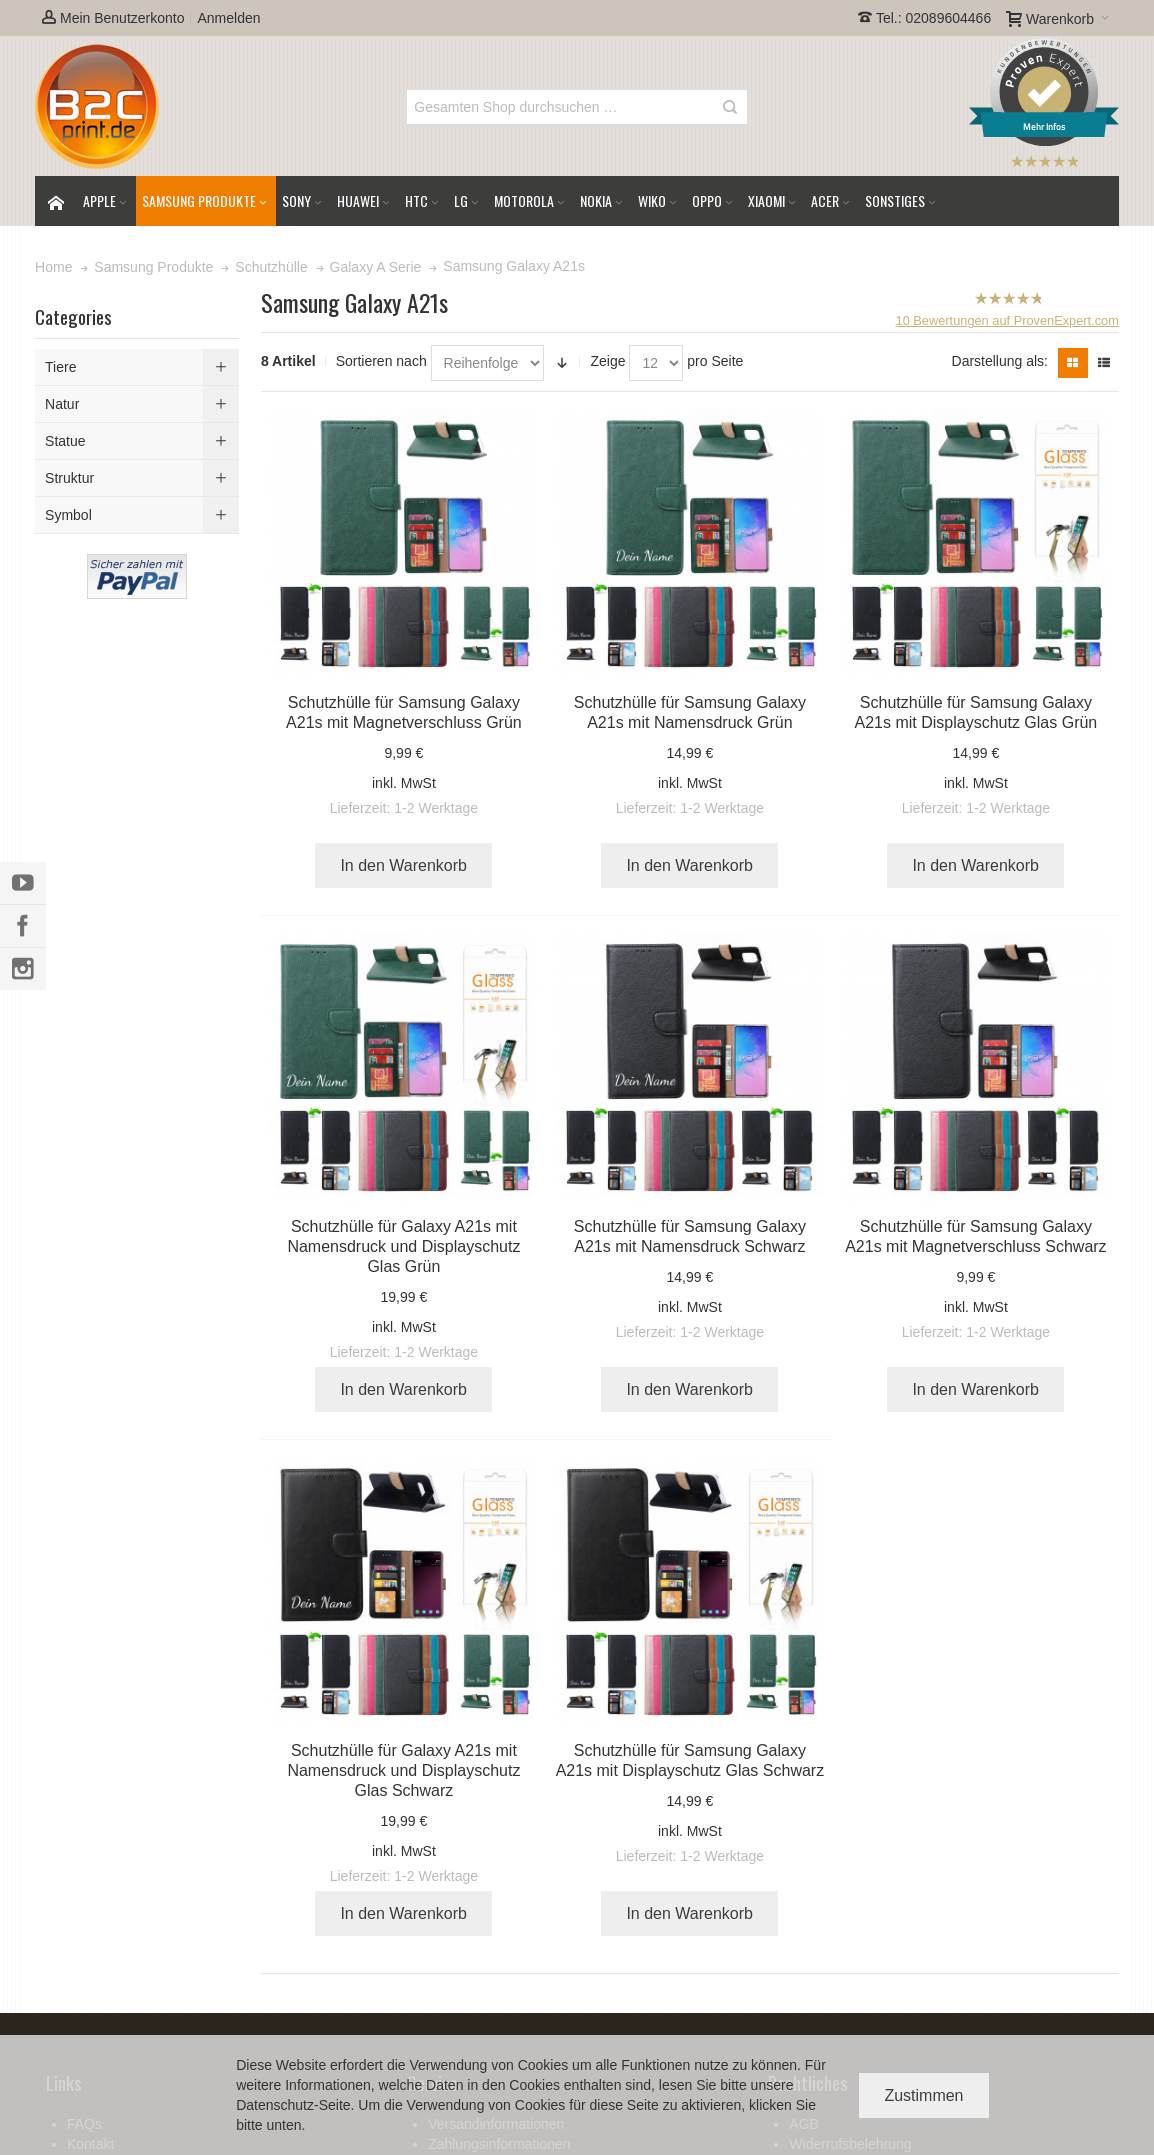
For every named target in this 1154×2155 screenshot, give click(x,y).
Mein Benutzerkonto (113, 18)
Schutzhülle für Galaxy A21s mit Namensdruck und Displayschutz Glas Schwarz (403, 1770)
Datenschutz (275, 2105)
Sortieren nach (381, 361)
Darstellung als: (1000, 361)
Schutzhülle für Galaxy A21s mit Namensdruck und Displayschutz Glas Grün (403, 1246)
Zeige (607, 361)
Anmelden (228, 18)
